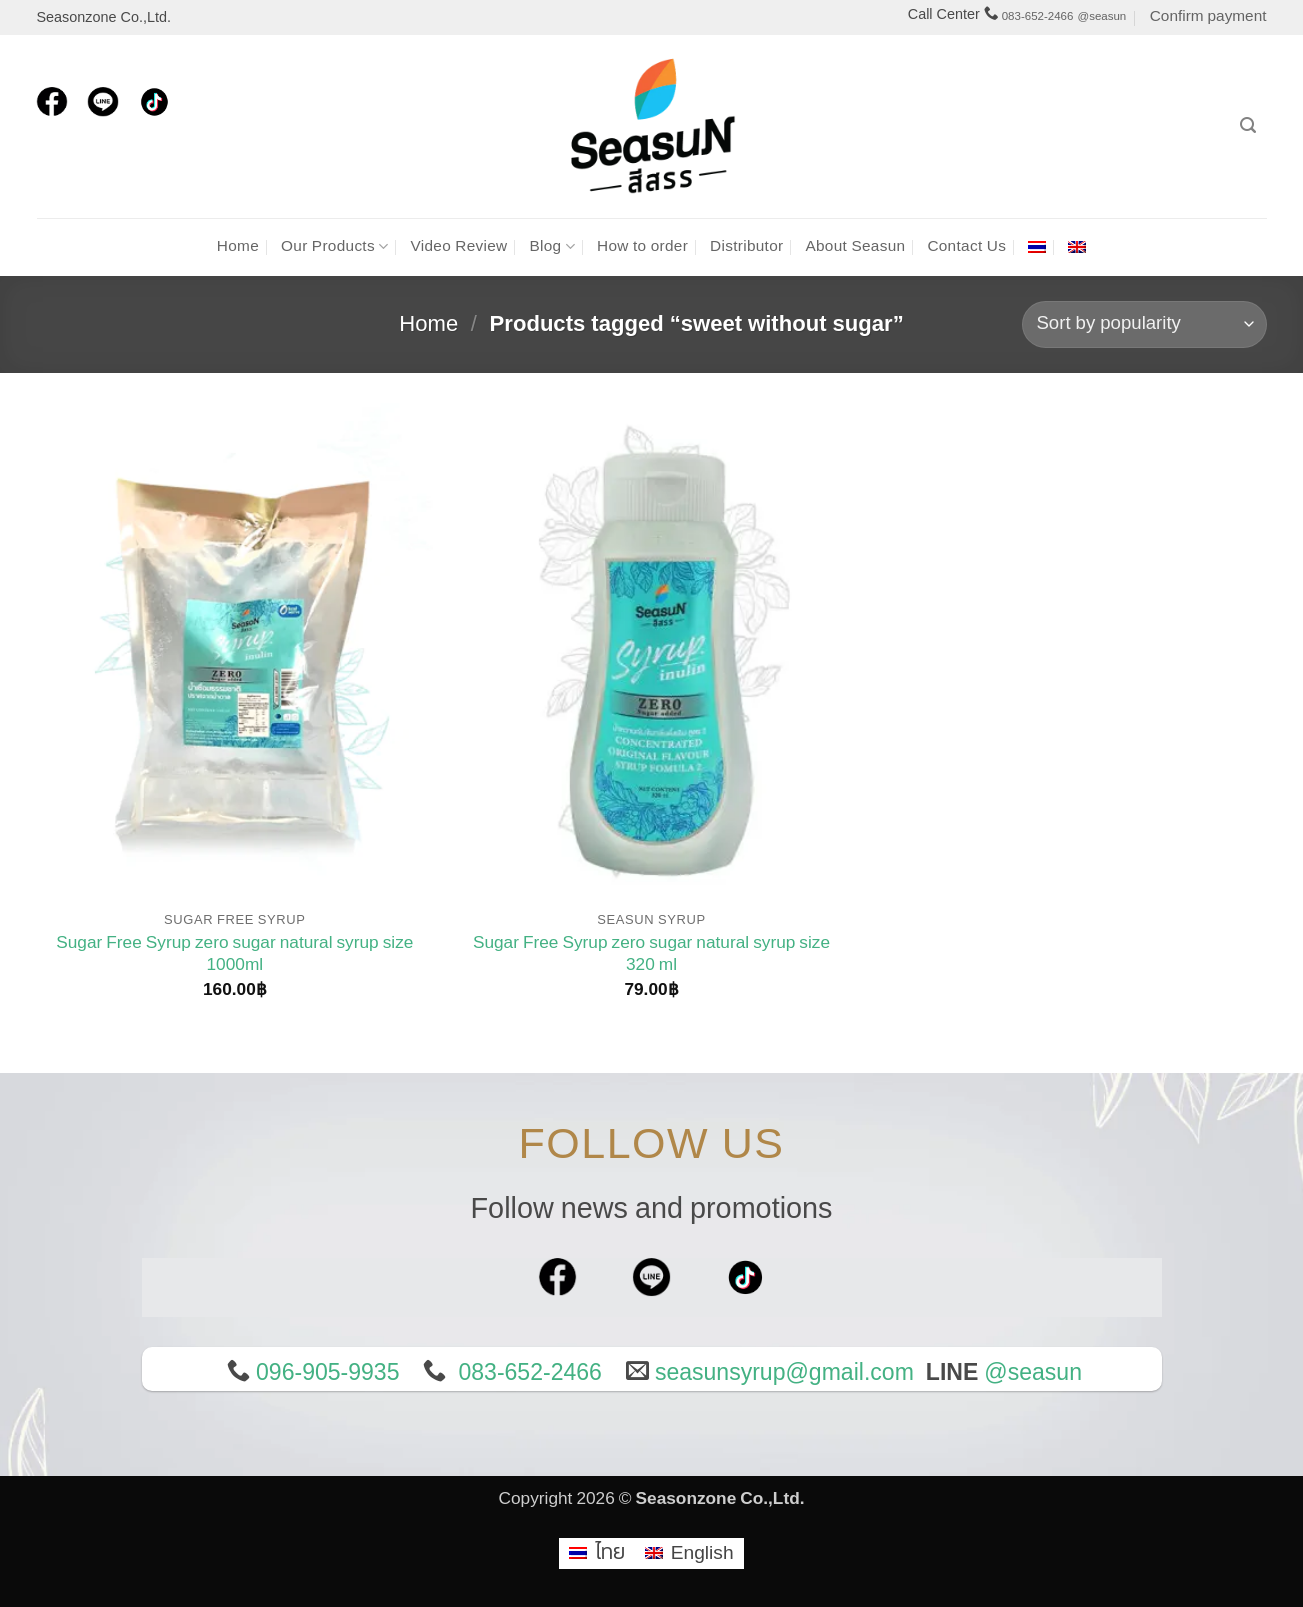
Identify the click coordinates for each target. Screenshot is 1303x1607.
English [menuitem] (702, 1553)
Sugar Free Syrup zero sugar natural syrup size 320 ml (651, 954)
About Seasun (855, 246)
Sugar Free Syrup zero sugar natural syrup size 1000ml (234, 954)
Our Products (334, 246)
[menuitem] (1037, 247)
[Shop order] (1144, 324)
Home (238, 246)
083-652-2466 (1038, 16)
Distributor (746, 246)
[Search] (1248, 125)
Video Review (458, 246)
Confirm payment (1208, 16)
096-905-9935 (327, 1373)
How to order (642, 246)
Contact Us (966, 246)
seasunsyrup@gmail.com (784, 1373)
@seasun (1101, 16)
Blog (552, 246)
